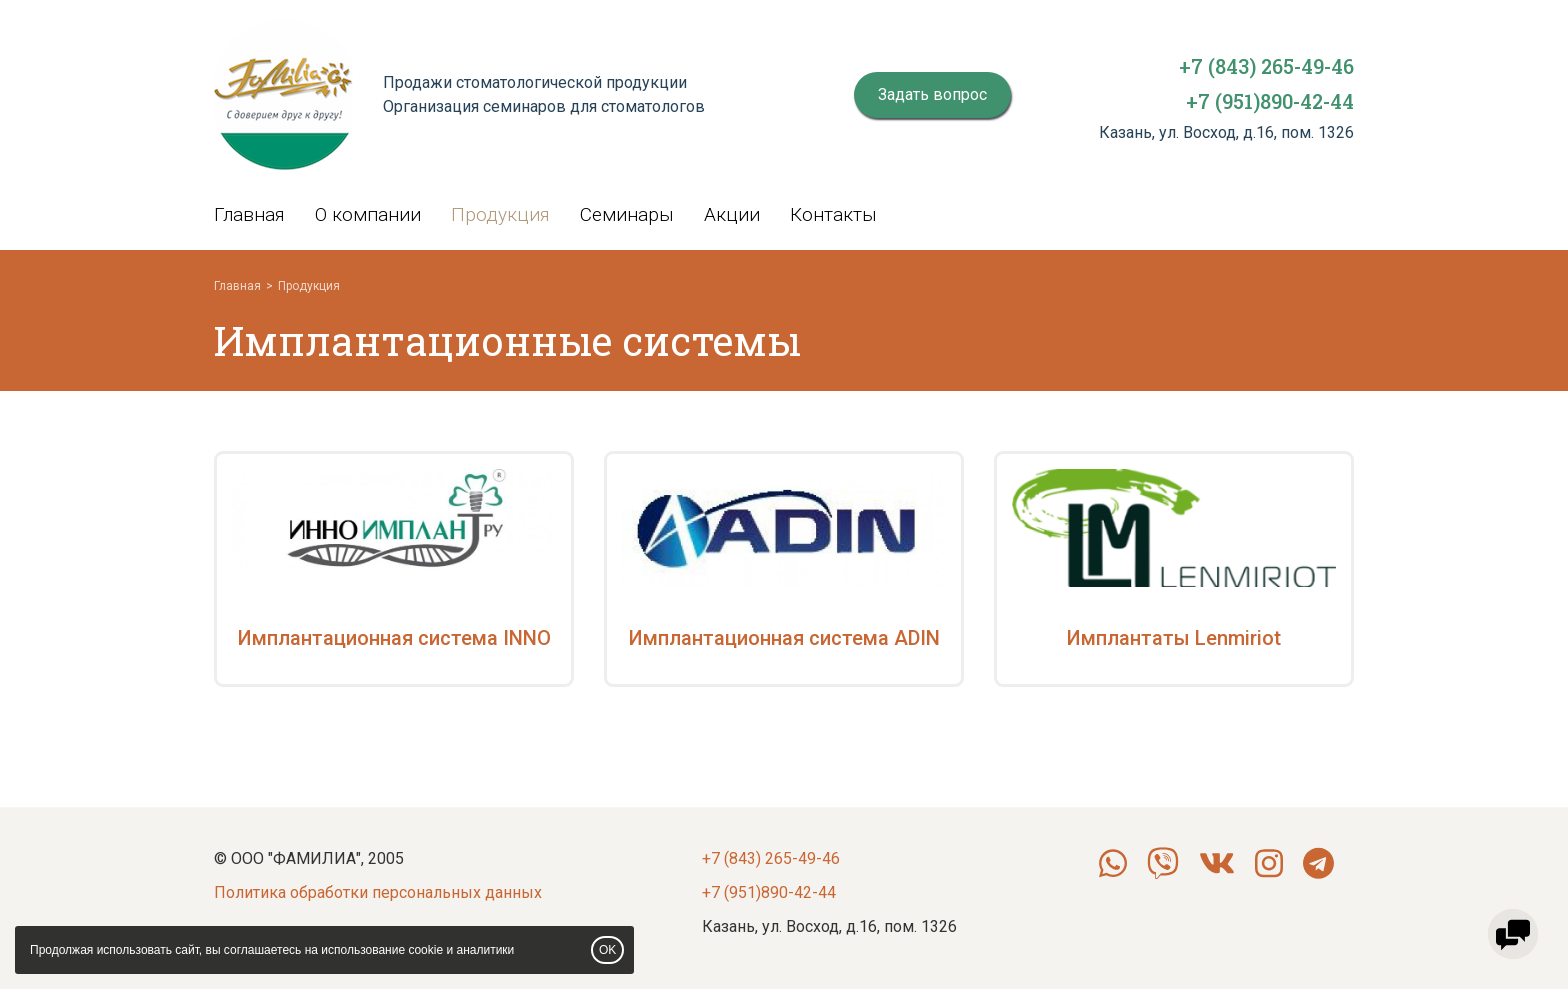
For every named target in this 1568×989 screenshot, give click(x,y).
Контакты (833, 214)
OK (607, 950)
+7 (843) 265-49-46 (1266, 66)
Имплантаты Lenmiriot (1174, 638)
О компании (368, 214)
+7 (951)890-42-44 (1270, 101)
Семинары (627, 214)
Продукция (500, 214)
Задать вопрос (932, 94)
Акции (732, 214)
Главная (249, 214)
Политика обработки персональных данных (378, 892)
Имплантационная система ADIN (784, 638)
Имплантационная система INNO (394, 638)
